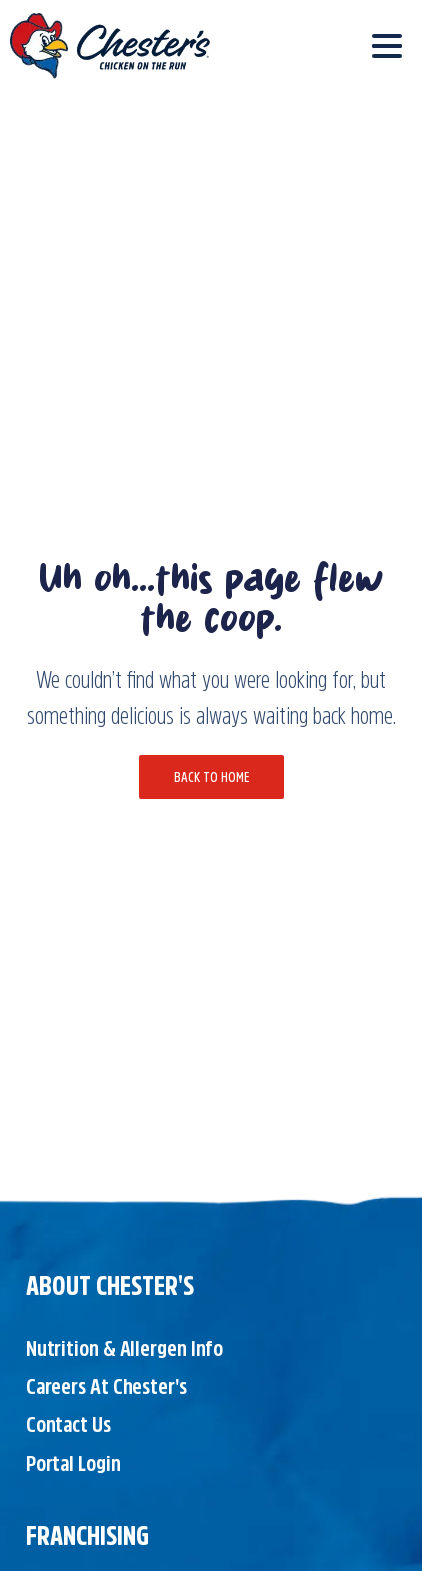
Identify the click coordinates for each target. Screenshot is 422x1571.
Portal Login (73, 1463)
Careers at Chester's (106, 1386)
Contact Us (68, 1424)
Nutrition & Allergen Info (125, 1348)
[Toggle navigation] (387, 46)
